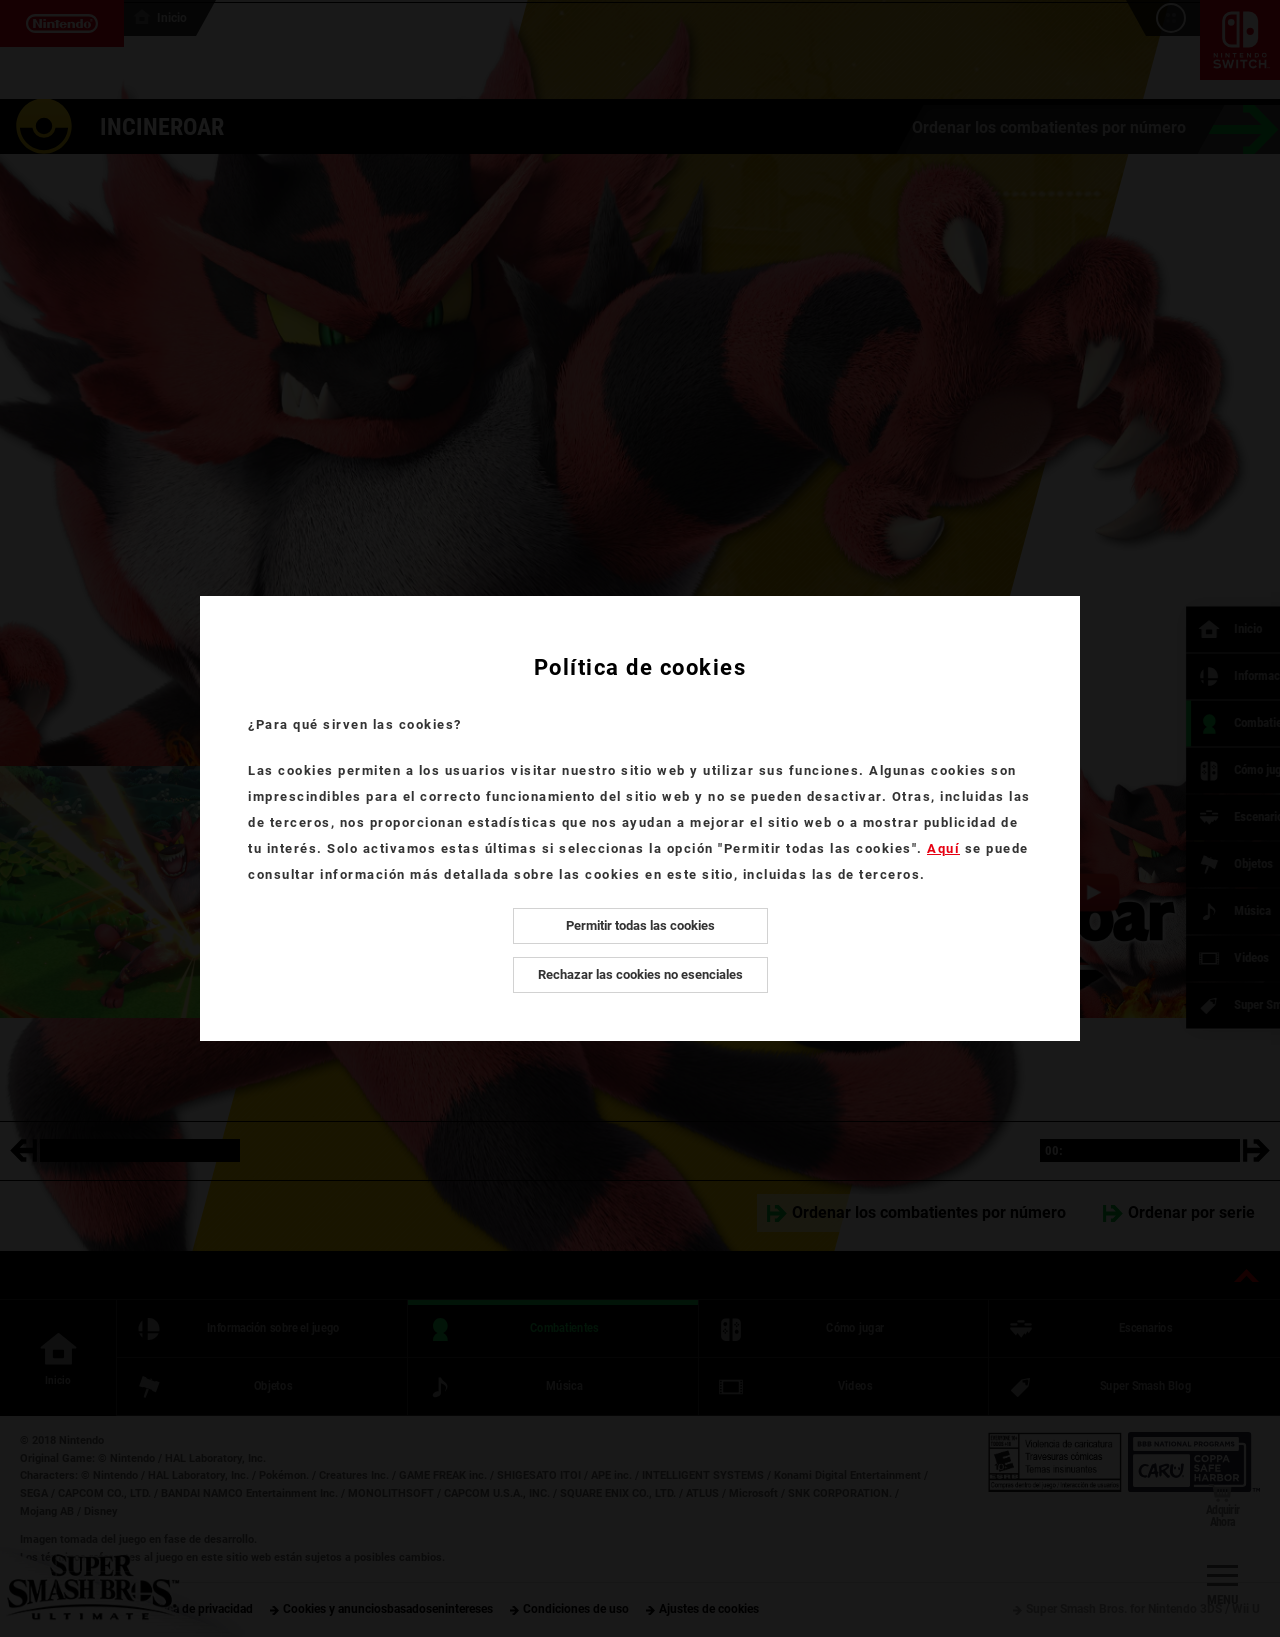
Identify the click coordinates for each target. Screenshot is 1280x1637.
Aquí (943, 848)
